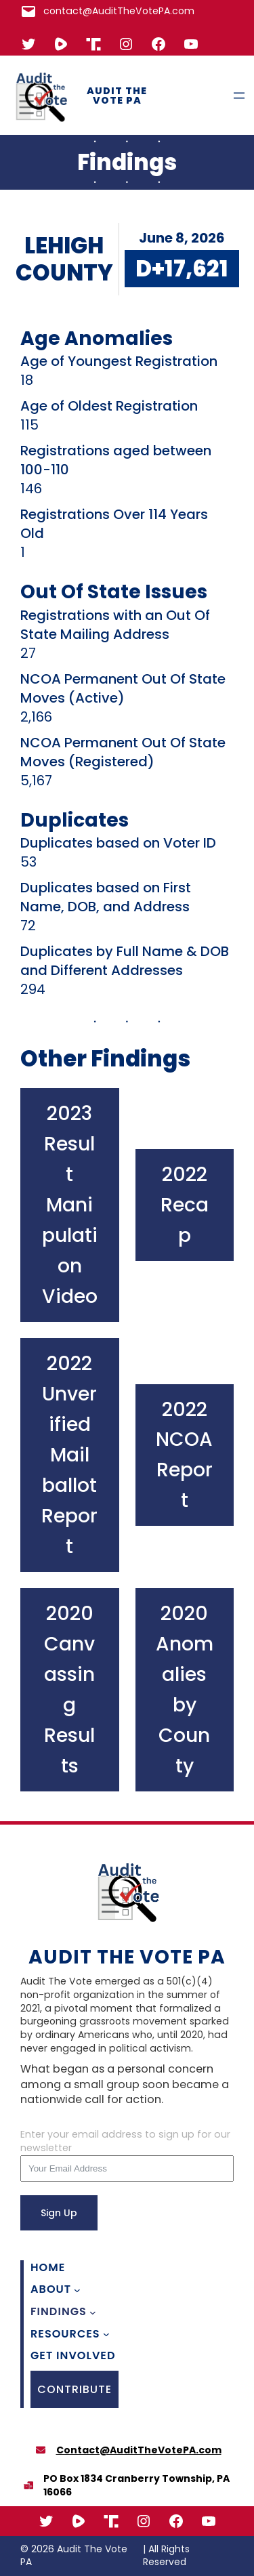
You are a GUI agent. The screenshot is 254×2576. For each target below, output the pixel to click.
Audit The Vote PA (117, 95)
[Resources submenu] (106, 2334)
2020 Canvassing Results (69, 1689)
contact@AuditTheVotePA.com (118, 11)
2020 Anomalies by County (184, 1689)
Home (47, 2267)
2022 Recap (185, 1205)
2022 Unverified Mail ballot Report (69, 1455)
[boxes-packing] (28, 2485)
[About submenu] (77, 2290)
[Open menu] (239, 95)
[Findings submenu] (92, 2311)
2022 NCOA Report (184, 1455)
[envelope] (41, 2450)
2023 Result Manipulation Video (70, 1205)
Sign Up (59, 2213)
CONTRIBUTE (74, 2389)
